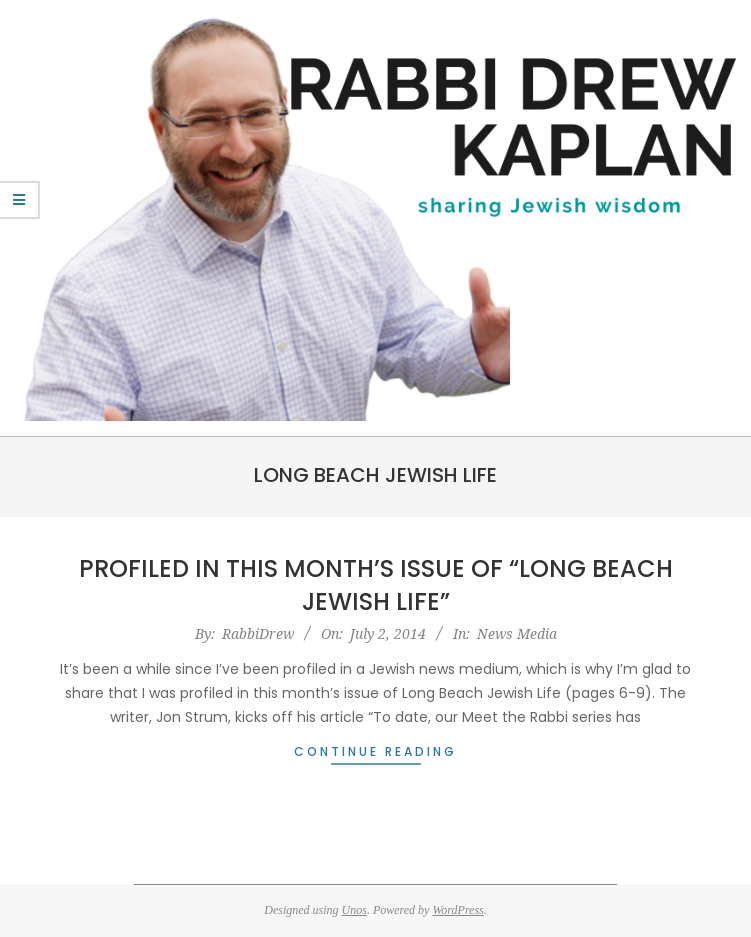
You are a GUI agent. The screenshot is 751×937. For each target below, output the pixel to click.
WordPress (457, 910)
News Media (517, 633)
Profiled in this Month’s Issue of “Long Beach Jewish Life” (376, 585)
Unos (354, 910)
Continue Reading (375, 751)
